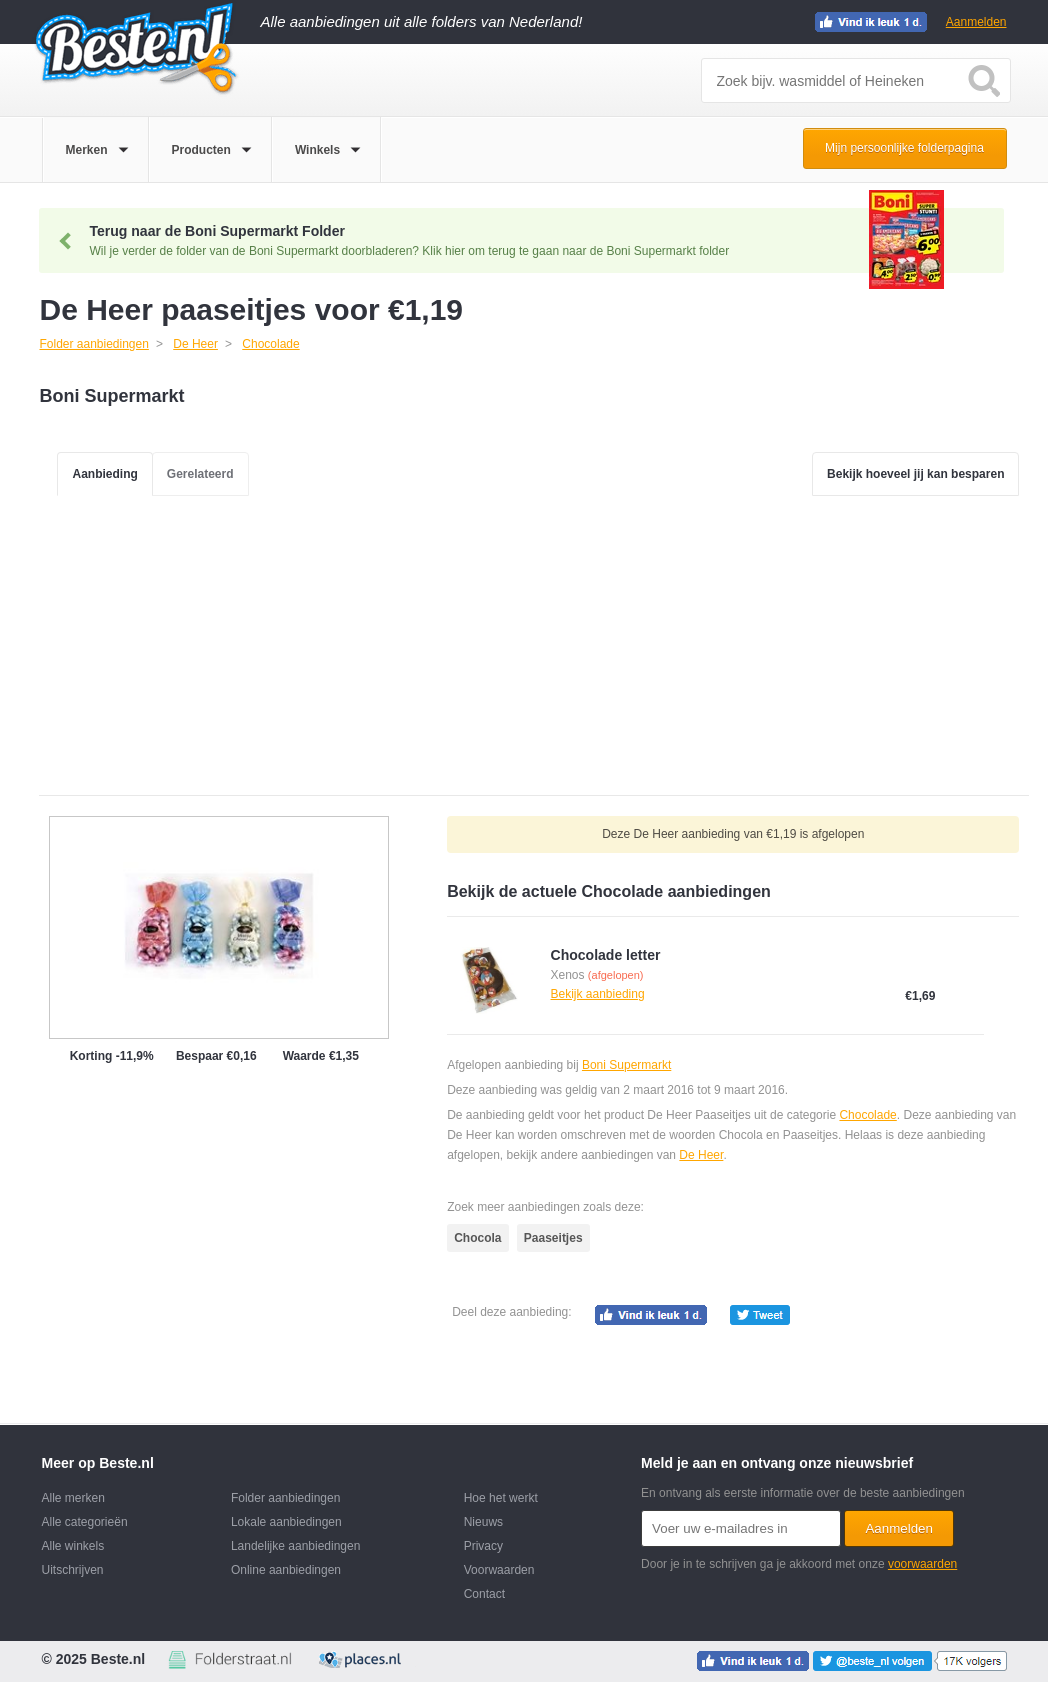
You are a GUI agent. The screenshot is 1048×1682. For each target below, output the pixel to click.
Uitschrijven (73, 1570)
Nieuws (483, 1522)
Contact (484, 1594)
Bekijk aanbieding (598, 994)
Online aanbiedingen (286, 1570)
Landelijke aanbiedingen (295, 1546)
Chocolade (867, 1115)
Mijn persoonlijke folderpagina (904, 148)
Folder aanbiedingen (285, 1498)
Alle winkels (73, 1546)
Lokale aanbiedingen (286, 1522)
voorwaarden (922, 1564)
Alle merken (73, 1498)
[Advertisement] (534, 645)
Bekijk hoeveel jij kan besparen (915, 474)
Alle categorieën (85, 1522)
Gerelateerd (200, 474)
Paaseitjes (553, 1238)
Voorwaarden (499, 1570)
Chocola (477, 1238)
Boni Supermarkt (626, 1065)
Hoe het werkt (501, 1498)
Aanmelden (976, 22)
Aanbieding (104, 474)
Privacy (483, 1546)
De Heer (701, 1155)
